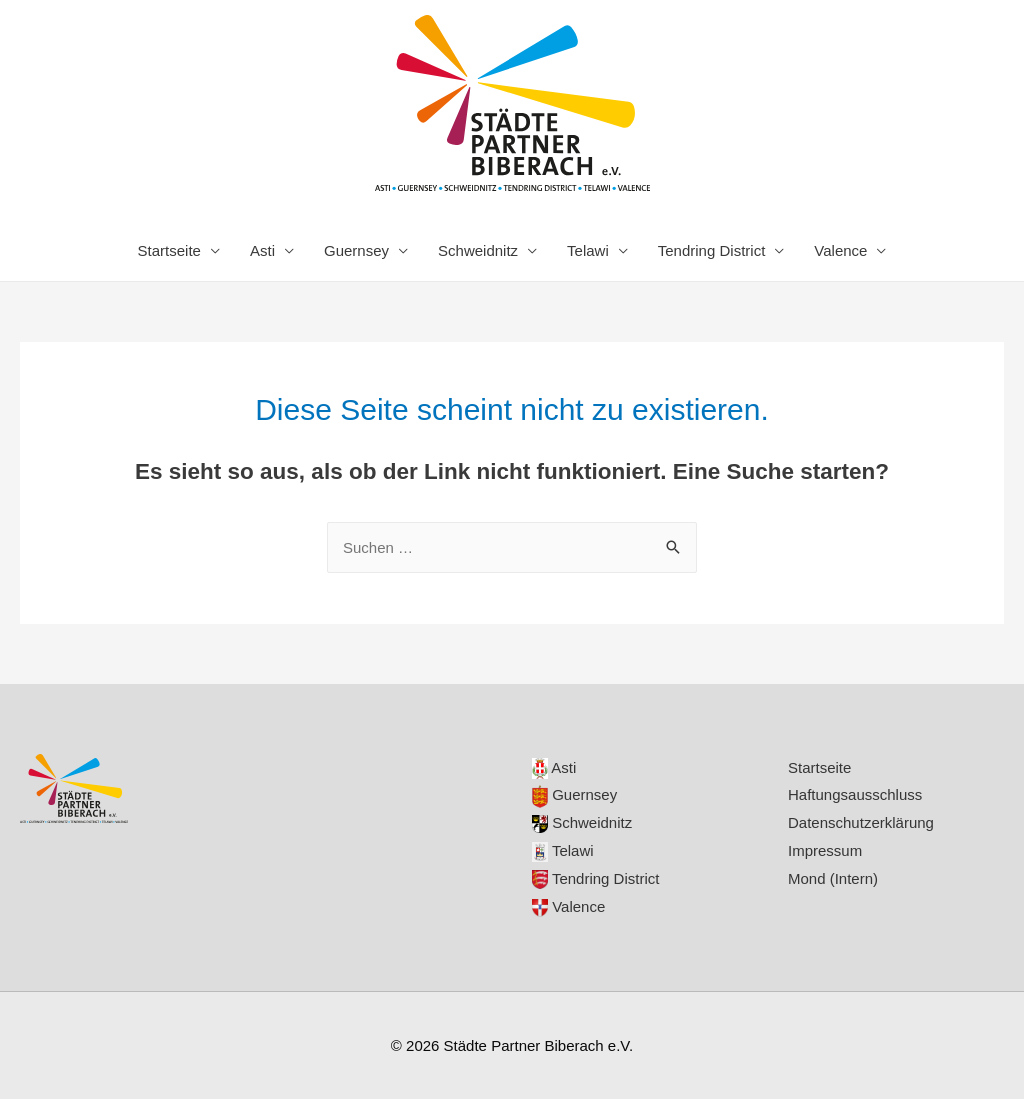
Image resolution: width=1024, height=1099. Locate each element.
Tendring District (712, 250)
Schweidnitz (478, 250)
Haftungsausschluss (855, 794)
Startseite (169, 250)
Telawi (588, 250)
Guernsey (356, 250)
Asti (262, 250)
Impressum (825, 850)
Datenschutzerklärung (861, 822)
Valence (840, 250)
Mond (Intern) (833, 878)
